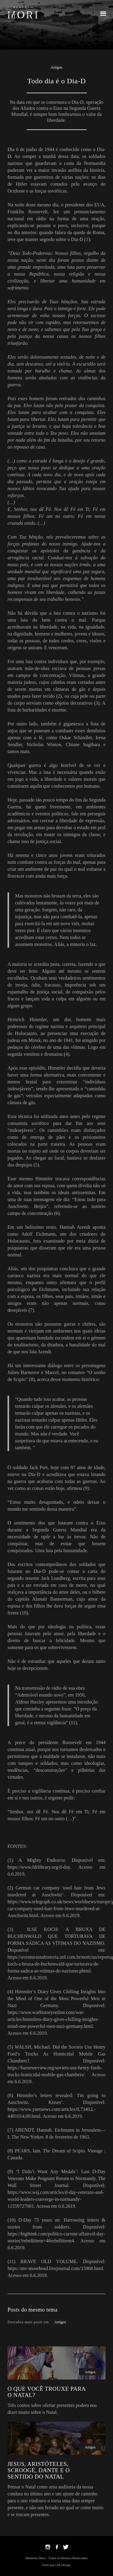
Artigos (56, 67)
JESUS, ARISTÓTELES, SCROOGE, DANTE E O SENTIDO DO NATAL (39, 2470)
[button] (103, 13)
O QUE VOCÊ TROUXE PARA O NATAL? (47, 2392)
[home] (23, 12)
